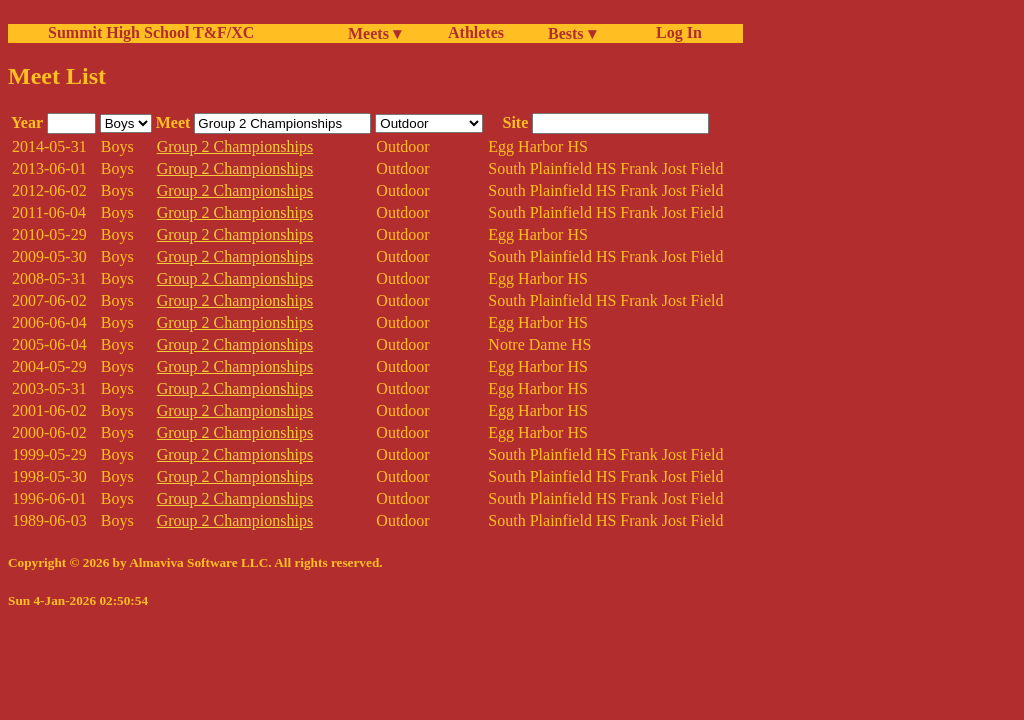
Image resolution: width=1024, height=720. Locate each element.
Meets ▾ (374, 33)
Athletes (476, 32)
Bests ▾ (572, 33)
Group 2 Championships (235, 146)
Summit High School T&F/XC (151, 32)
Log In (675, 32)
